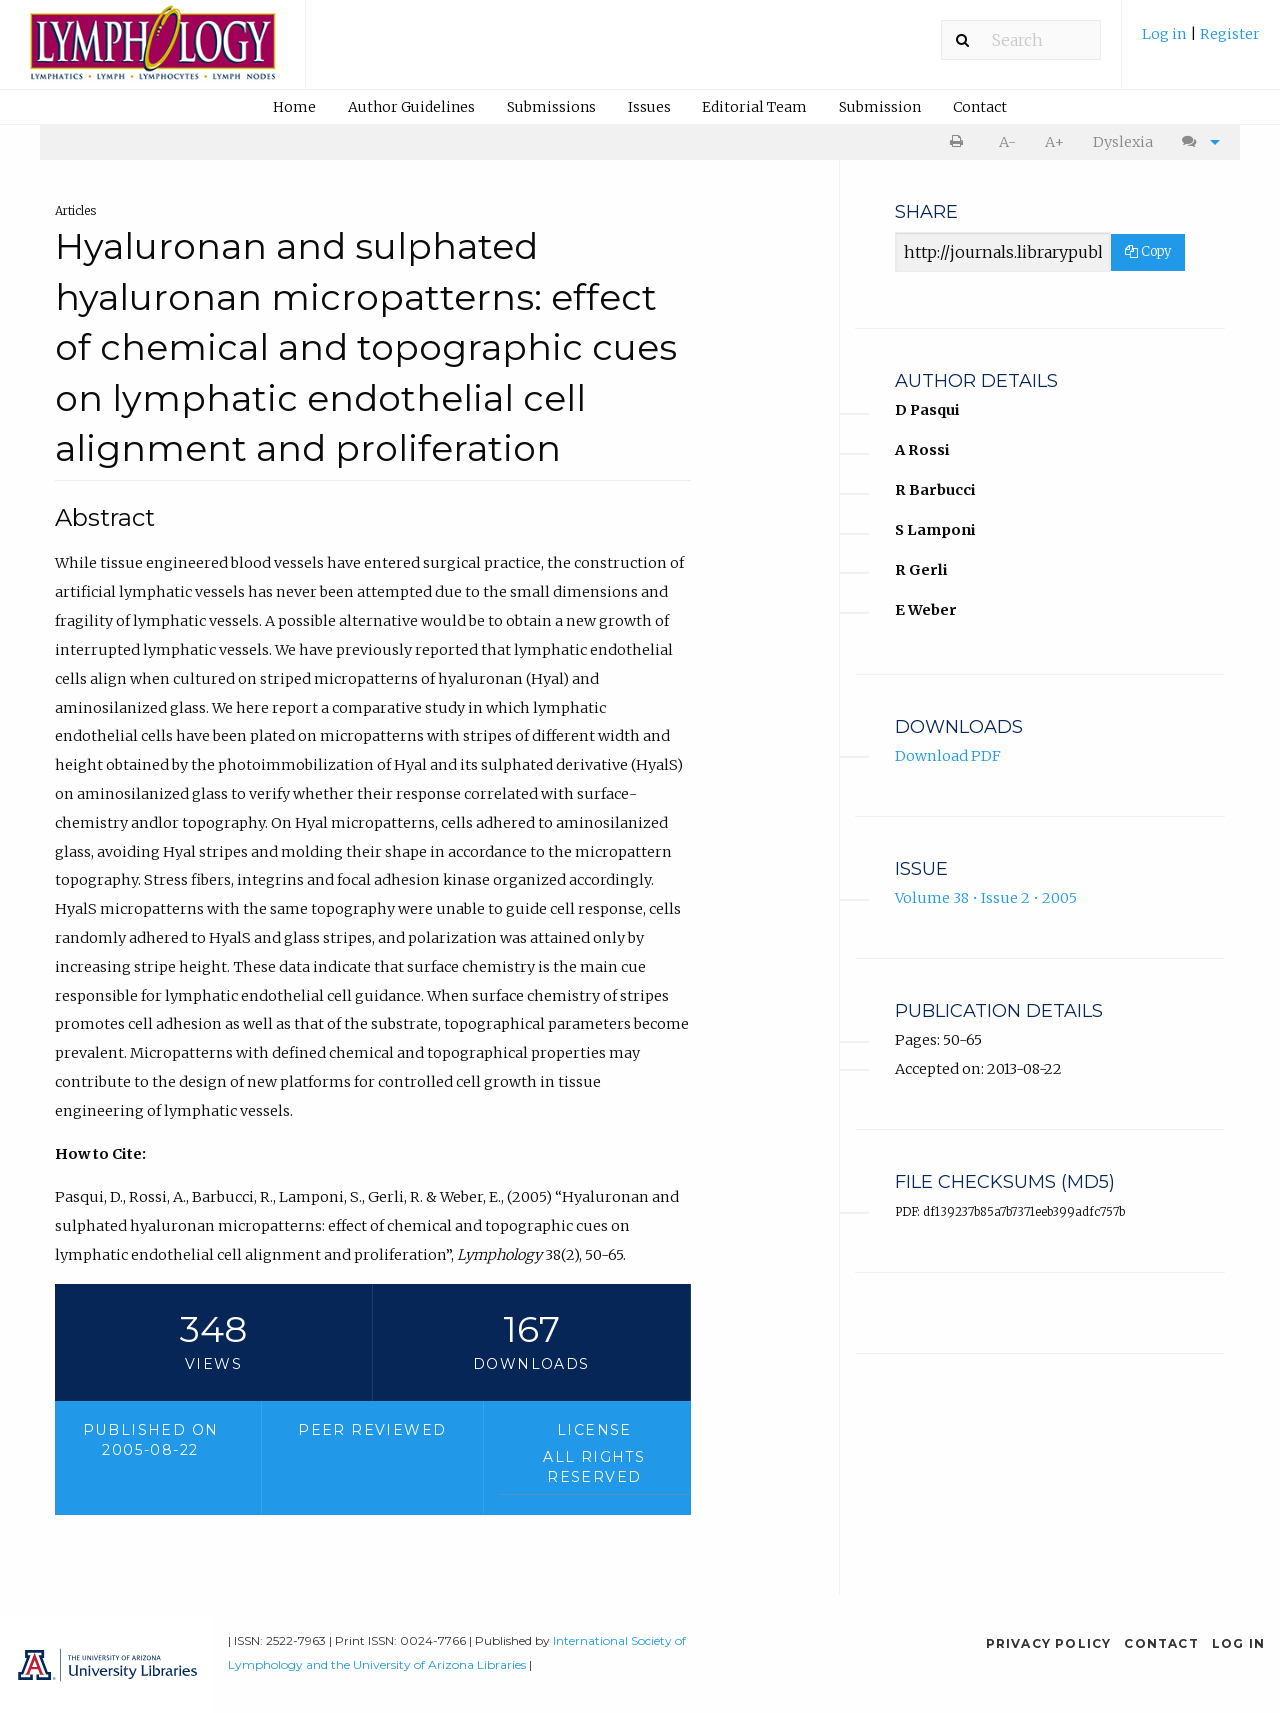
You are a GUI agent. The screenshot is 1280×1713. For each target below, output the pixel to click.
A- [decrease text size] (1007, 142)
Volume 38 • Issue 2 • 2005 (986, 898)
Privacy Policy (1049, 1643)
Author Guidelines (411, 107)
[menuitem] (1201, 41)
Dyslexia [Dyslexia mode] (1123, 142)
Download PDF (948, 756)
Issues (649, 107)
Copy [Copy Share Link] (1148, 251)
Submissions (551, 107)
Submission (880, 107)
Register (1230, 34)
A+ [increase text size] (1054, 142)
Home (294, 107)
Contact (980, 107)
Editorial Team (754, 107)
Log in (1166, 34)
